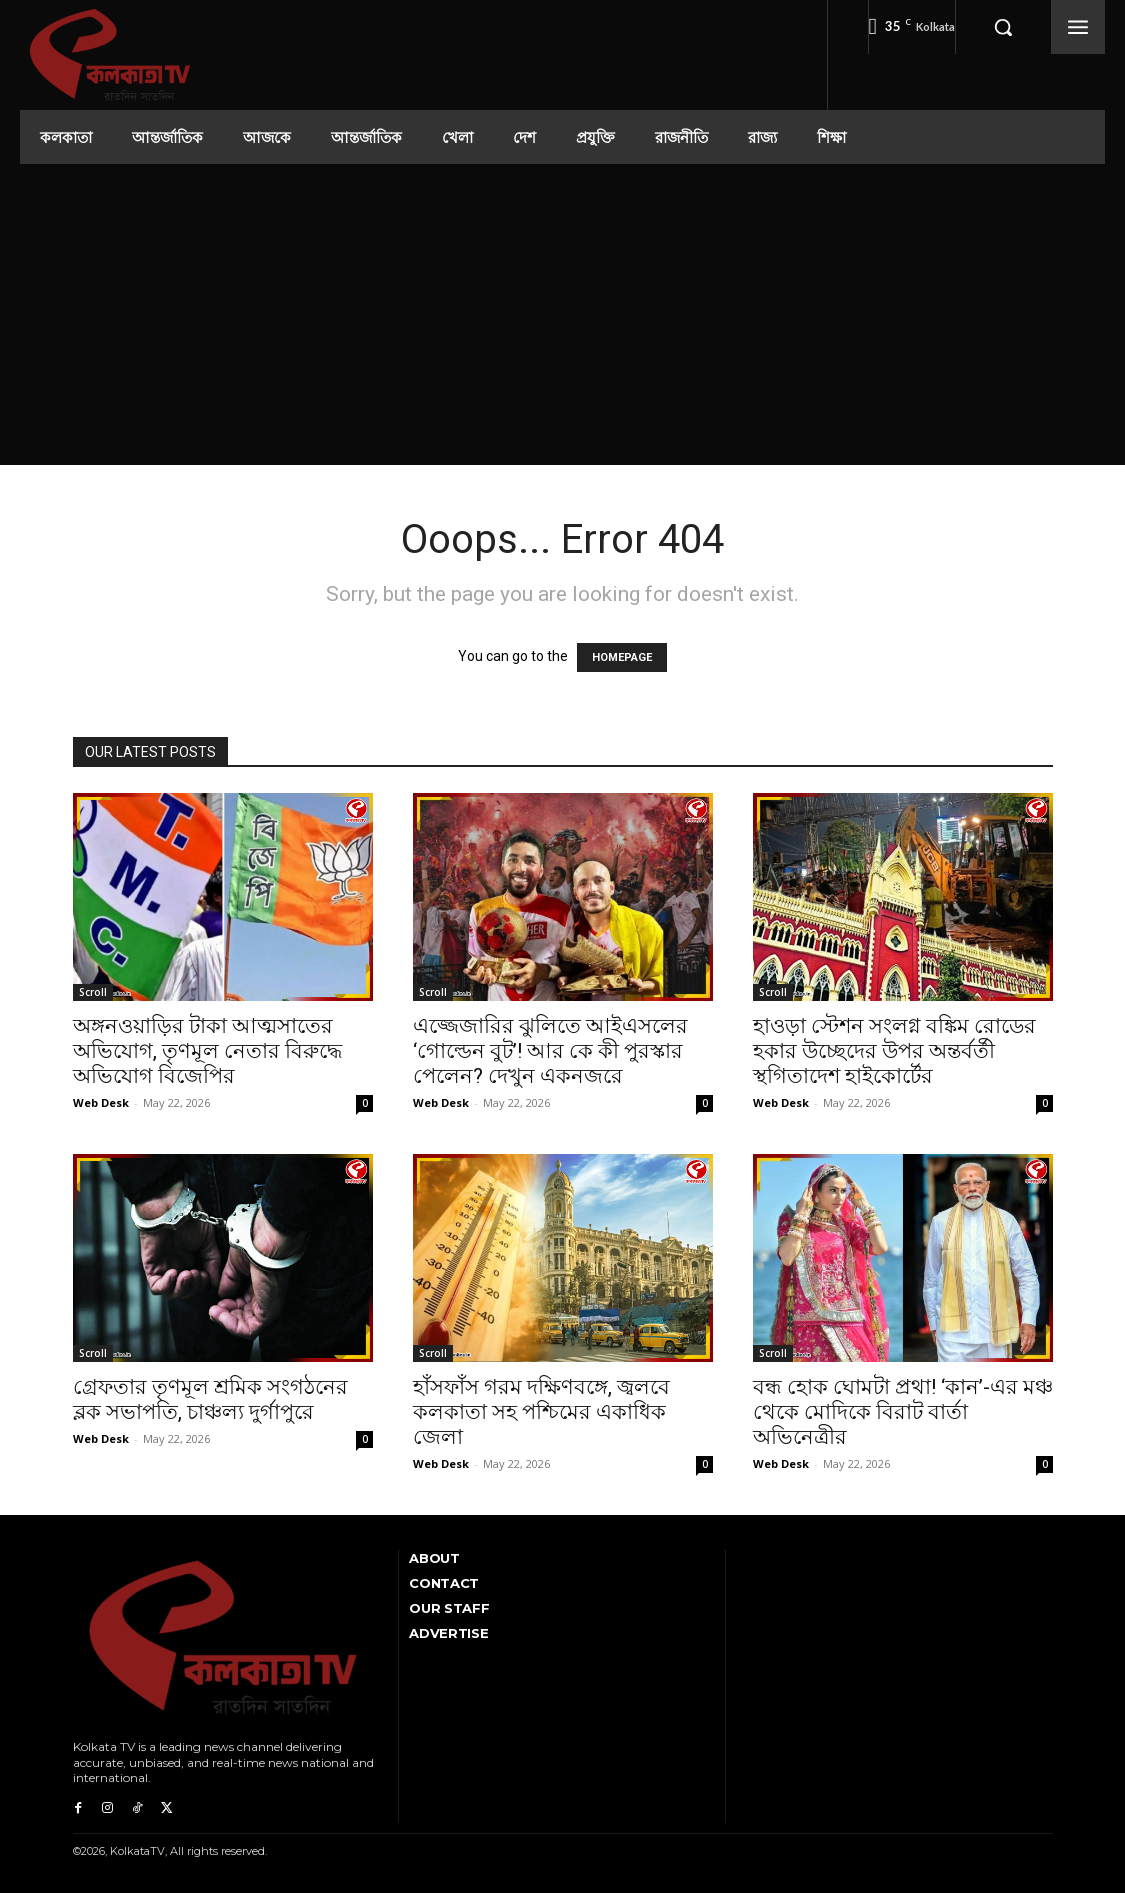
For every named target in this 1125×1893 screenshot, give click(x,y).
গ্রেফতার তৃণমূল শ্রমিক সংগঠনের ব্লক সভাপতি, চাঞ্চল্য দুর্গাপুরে (210, 1399)
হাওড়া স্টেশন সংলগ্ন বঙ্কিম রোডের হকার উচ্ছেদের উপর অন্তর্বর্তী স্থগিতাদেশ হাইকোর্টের (894, 1051)
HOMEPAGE (622, 657)
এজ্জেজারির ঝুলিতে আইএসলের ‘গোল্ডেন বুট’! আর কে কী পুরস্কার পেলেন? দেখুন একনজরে (550, 1051)
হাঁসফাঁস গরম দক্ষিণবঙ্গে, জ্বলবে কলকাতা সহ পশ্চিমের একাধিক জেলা (541, 1412)
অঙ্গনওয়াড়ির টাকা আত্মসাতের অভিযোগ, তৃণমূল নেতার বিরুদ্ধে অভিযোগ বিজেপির (207, 1051)
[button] (1003, 27)
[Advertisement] (563, 314)
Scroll (93, 992)
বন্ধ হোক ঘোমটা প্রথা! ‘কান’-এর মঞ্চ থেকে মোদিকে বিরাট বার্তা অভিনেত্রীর (903, 1412)
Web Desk (101, 1102)
